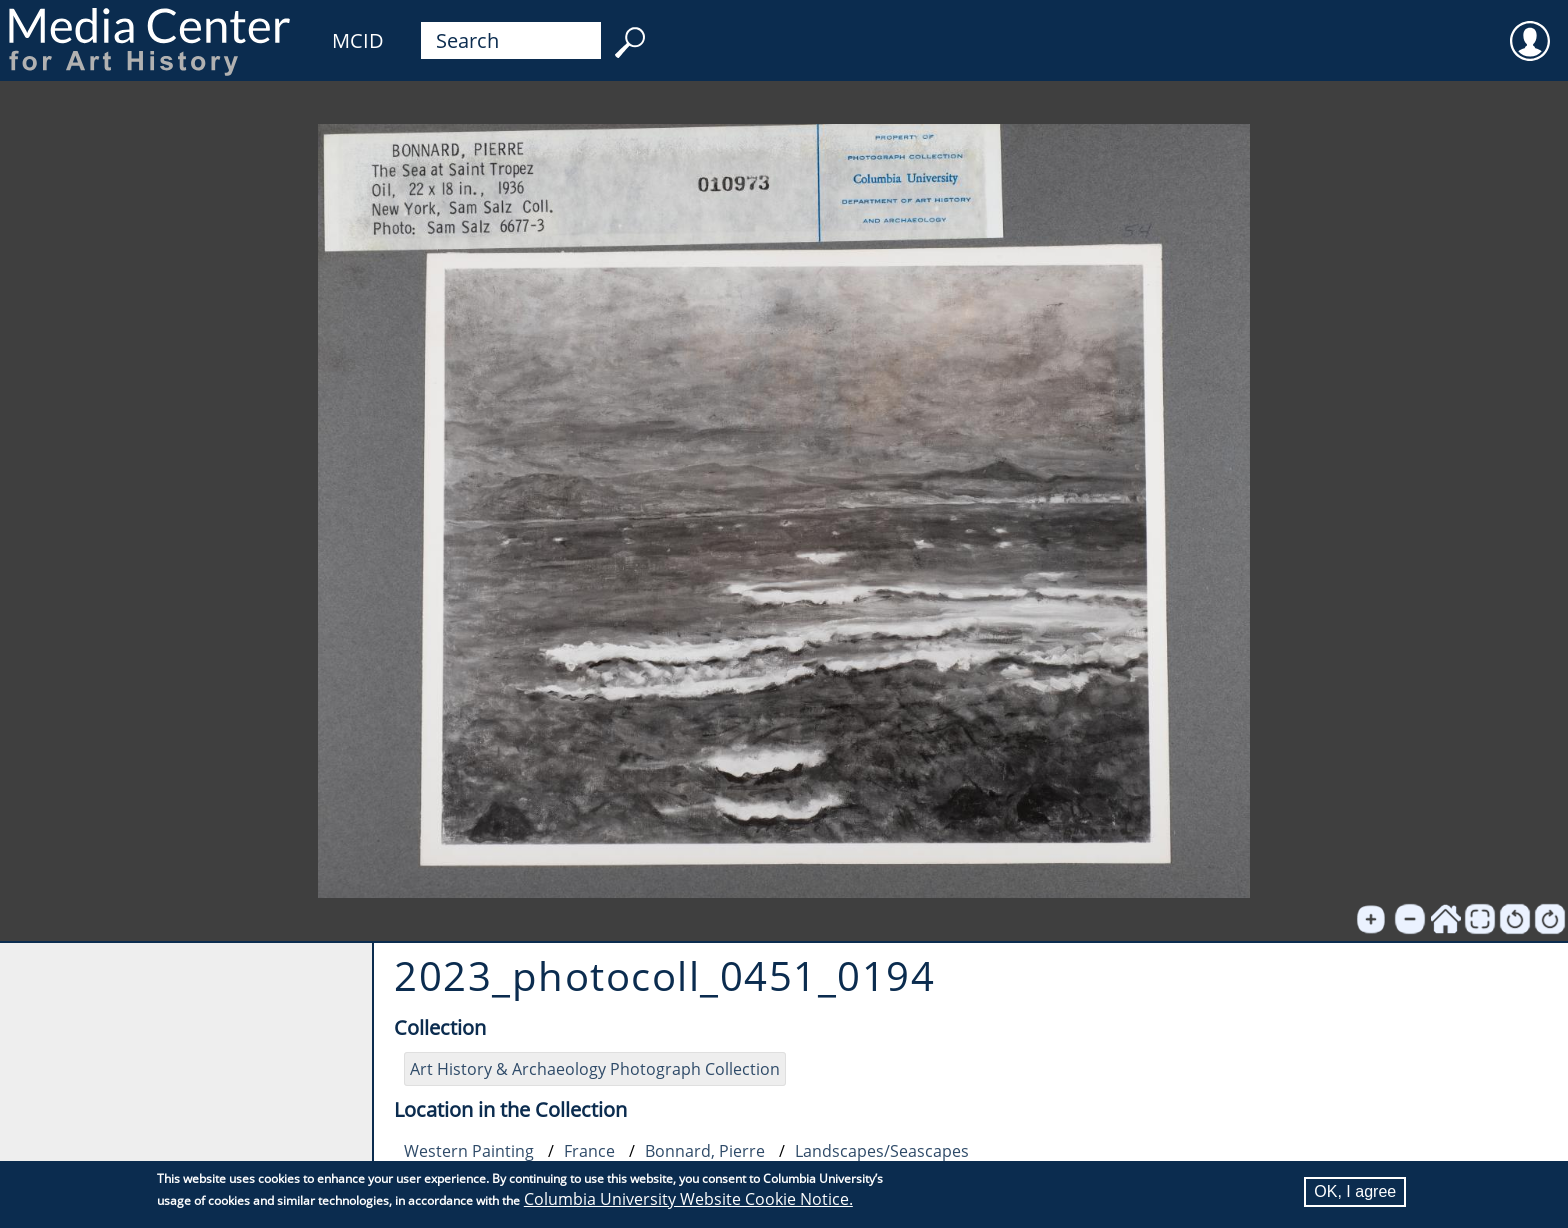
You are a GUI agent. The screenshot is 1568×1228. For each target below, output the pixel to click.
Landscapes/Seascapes (882, 1151)
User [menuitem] (1530, 28)
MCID (358, 40)
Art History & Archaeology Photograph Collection (595, 1069)
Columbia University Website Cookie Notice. (688, 1199)
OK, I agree (1355, 1191)
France (589, 1151)
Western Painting (469, 1151)
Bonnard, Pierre (705, 1151)
